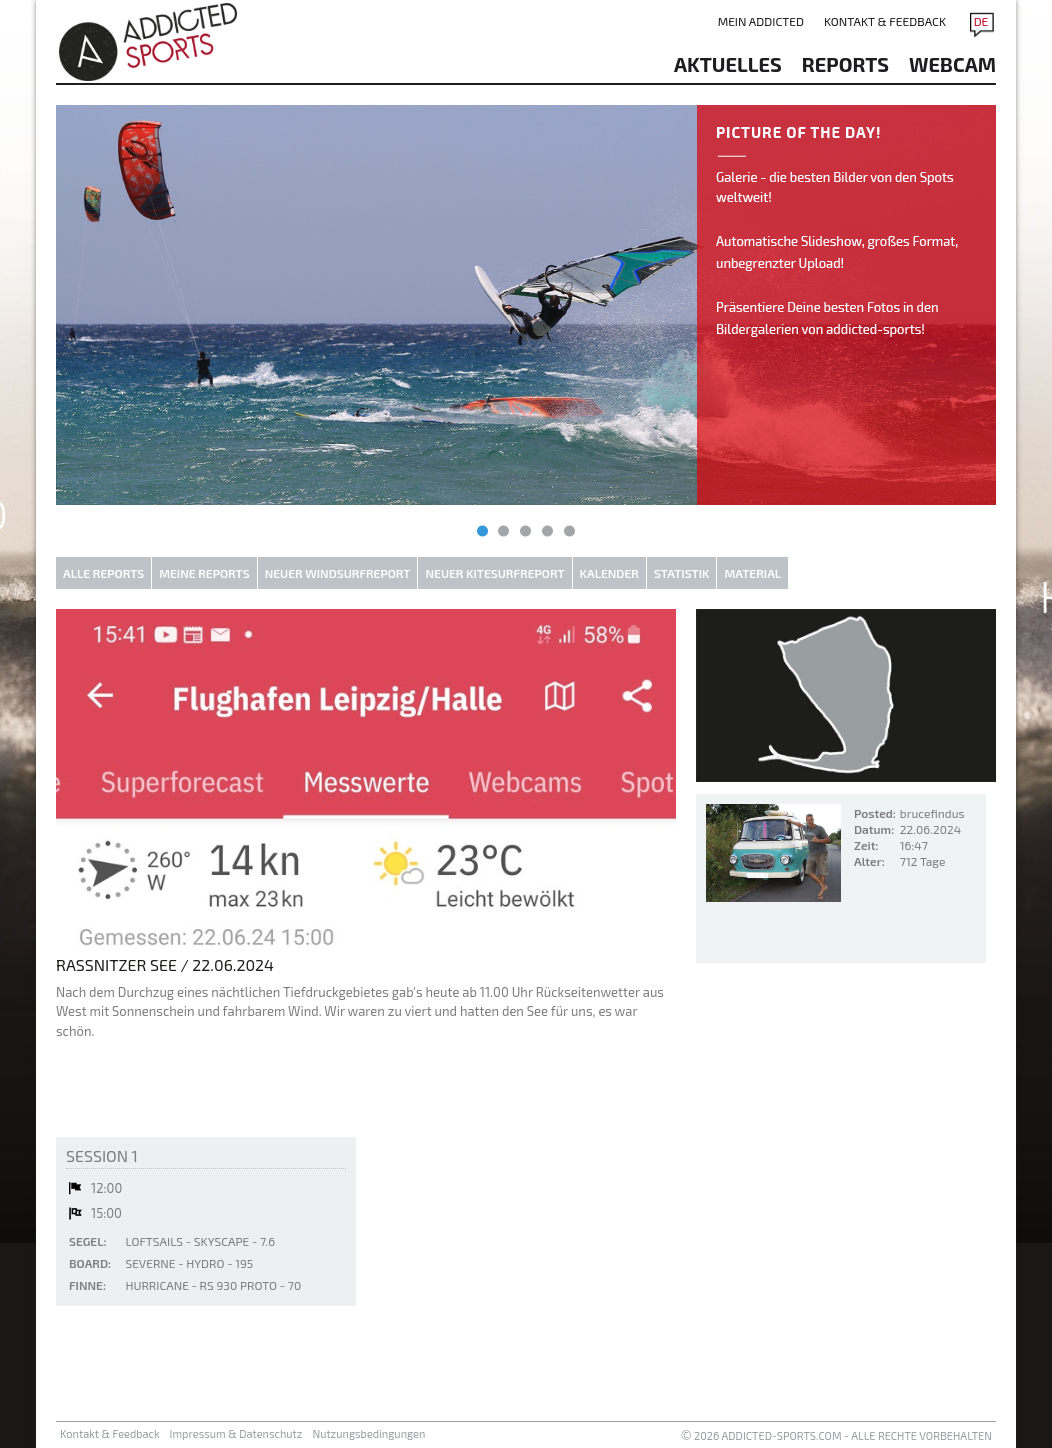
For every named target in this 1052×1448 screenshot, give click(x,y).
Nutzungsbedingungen (368, 1433)
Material (752, 573)
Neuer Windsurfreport (338, 573)
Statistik (682, 573)
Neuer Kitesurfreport (494, 573)
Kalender (609, 573)
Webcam (952, 64)
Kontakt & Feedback (885, 21)
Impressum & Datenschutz (236, 1433)
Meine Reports (204, 573)
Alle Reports (103, 573)
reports (845, 64)
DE (981, 21)
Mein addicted (761, 21)
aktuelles (728, 64)
